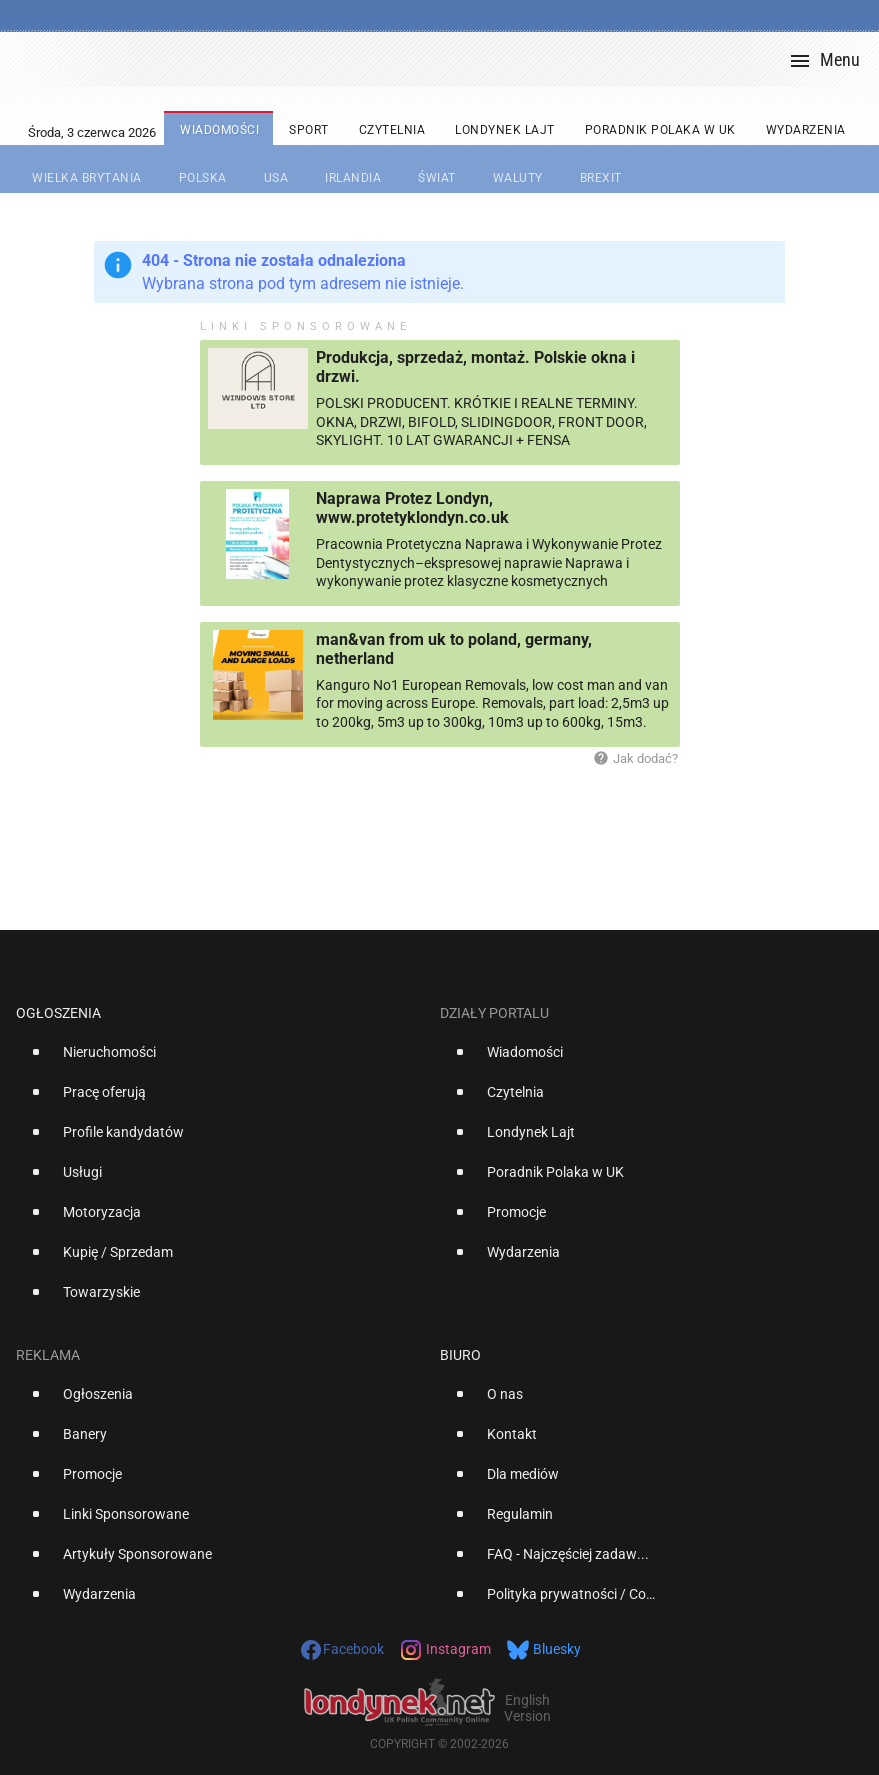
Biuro (460, 1355)
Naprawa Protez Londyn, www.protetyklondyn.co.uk (412, 508)
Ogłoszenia (58, 1013)
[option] (220, 1060)
